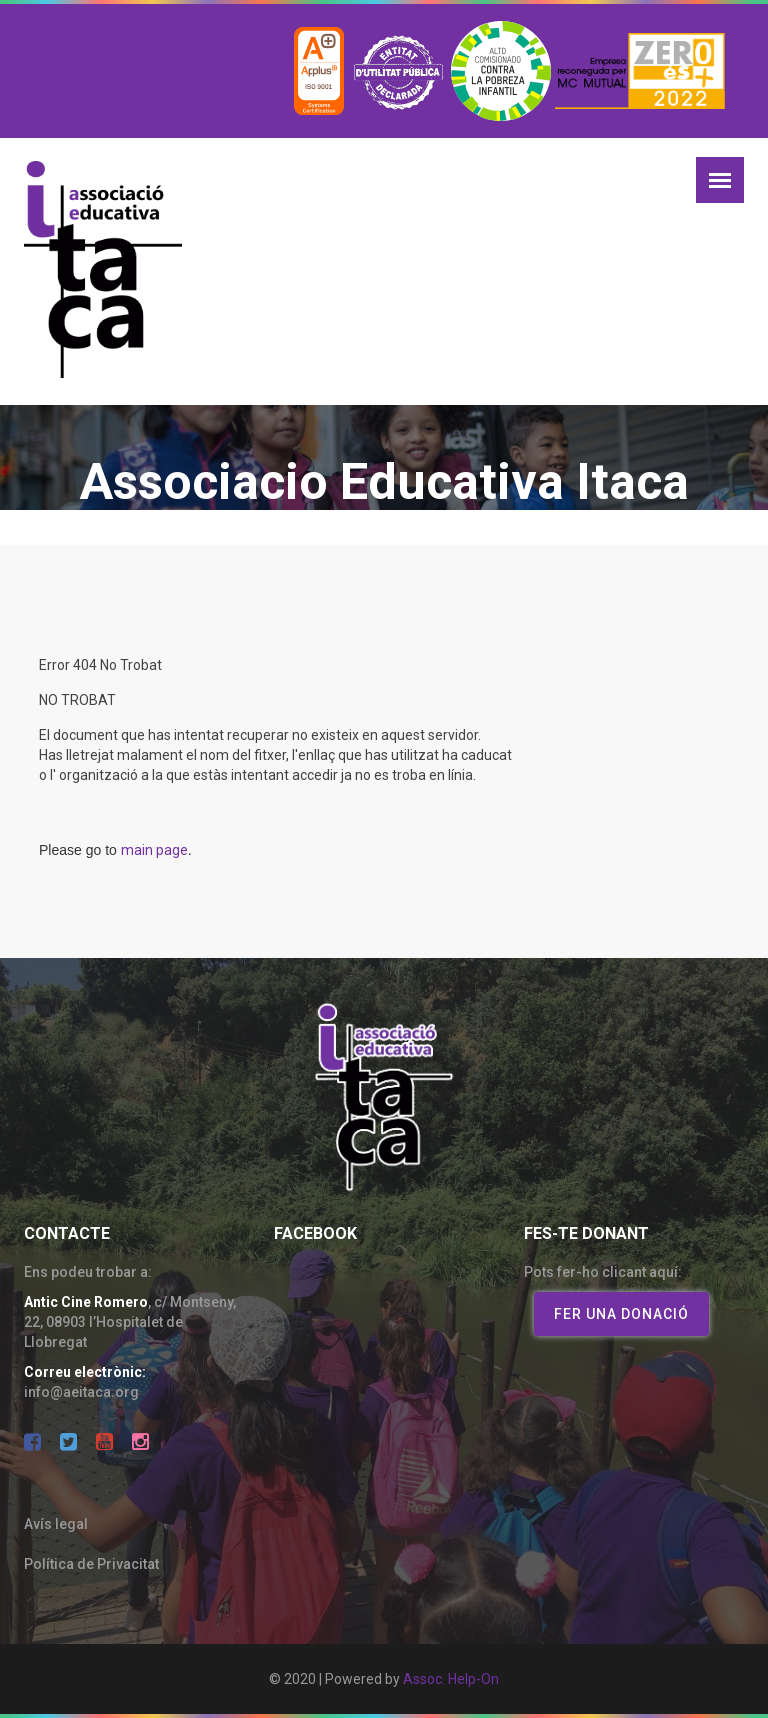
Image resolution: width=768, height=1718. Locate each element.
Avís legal (56, 1524)
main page (154, 850)
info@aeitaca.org (81, 1392)
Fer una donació (621, 1314)
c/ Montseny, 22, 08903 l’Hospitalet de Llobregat (130, 1322)
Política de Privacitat (91, 1564)
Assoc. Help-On (451, 1679)
